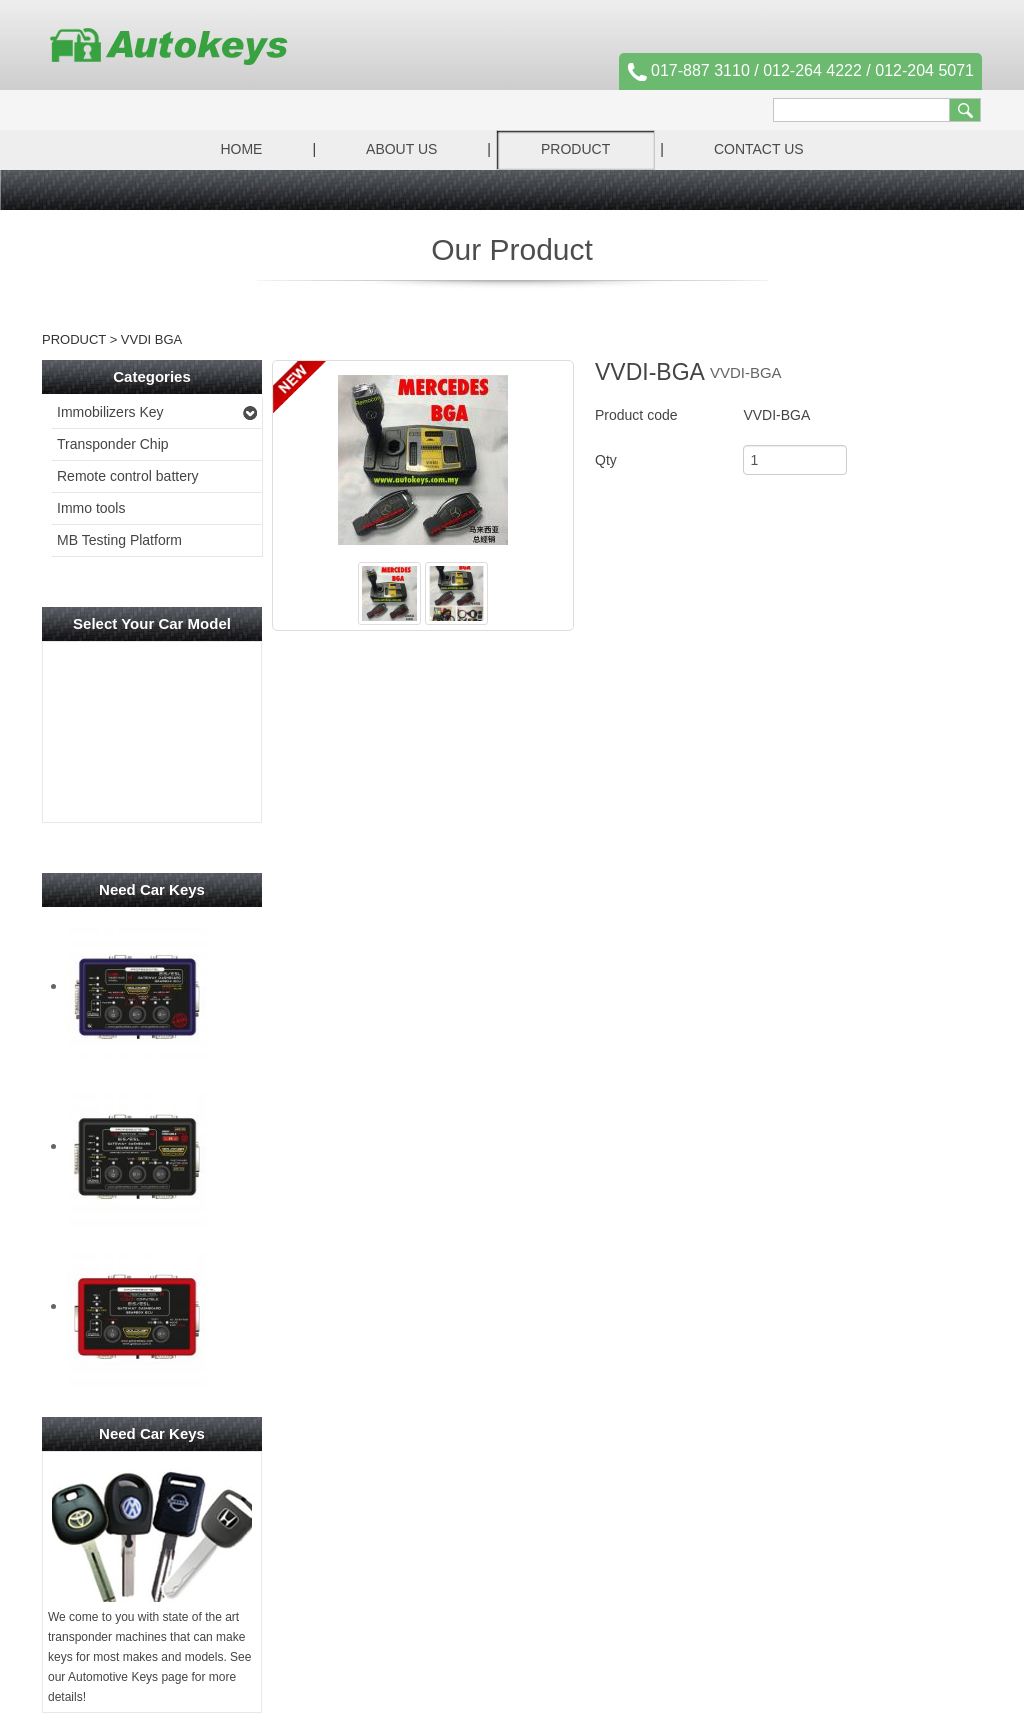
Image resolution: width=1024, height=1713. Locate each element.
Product (575, 149)
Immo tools (91, 508)
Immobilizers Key (110, 412)
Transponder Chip (113, 444)
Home (241, 149)
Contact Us (759, 149)
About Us (401, 149)
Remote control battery (128, 476)
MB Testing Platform (119, 540)
